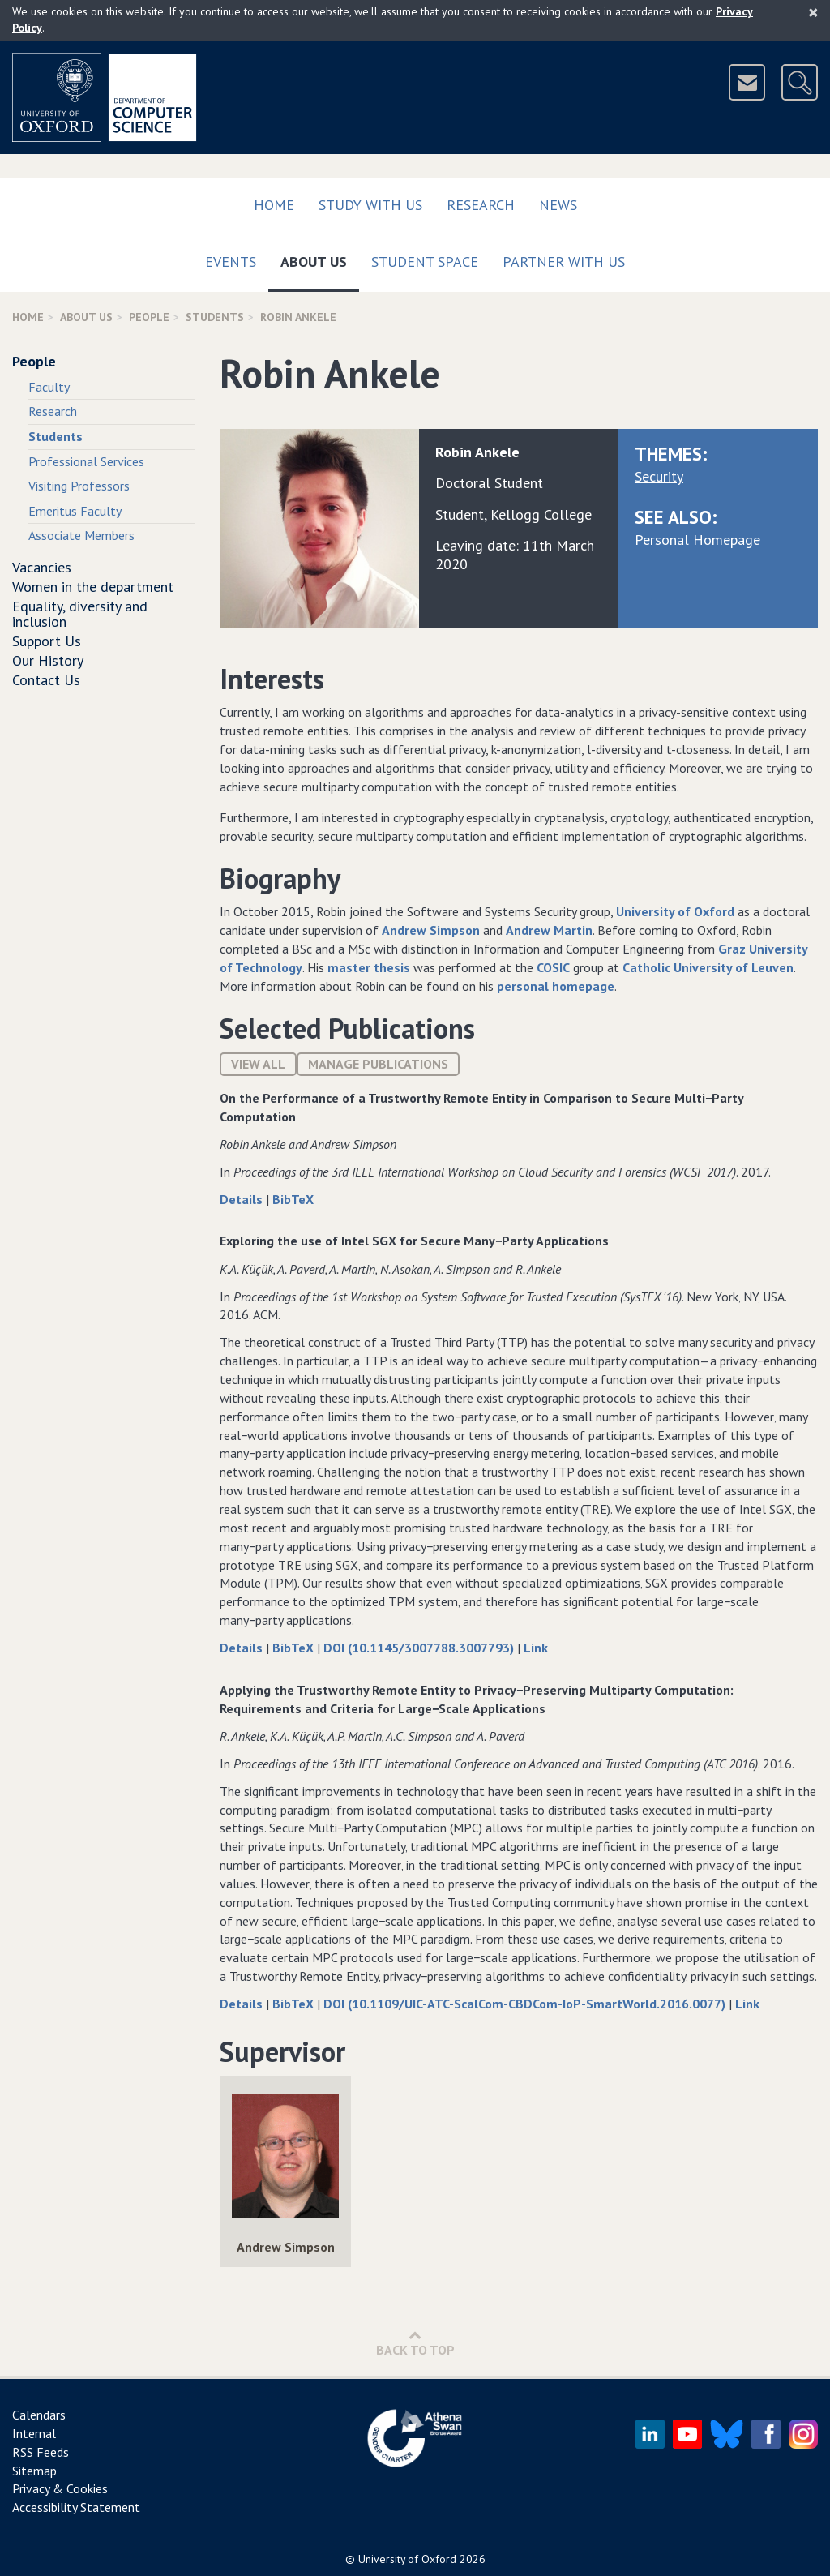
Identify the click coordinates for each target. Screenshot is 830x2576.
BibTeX (293, 1199)
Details (243, 1199)
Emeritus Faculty (75, 511)
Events (230, 261)
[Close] (813, 12)
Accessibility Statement (76, 2507)
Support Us (46, 641)
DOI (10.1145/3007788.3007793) (420, 1647)
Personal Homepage (697, 539)
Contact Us (46, 680)
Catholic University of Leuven (708, 967)
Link (536, 1647)
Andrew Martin (549, 930)
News (558, 204)
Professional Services (86, 461)
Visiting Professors (79, 486)
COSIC (553, 967)
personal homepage (555, 986)
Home (274, 204)
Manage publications (378, 1064)
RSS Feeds (40, 2452)
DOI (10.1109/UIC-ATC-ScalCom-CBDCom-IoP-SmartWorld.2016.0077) (526, 2003)
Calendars (39, 2415)
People (149, 317)
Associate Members (81, 535)
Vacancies (41, 567)
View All (258, 1064)
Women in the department (92, 586)
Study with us (370, 204)
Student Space (424, 261)
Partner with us (564, 261)
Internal (34, 2433)
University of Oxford (675, 911)
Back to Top (415, 2343)
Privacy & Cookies (60, 2488)
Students (215, 317)
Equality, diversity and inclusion (80, 614)
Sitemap (34, 2470)
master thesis (368, 967)
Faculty (49, 387)
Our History (47, 660)
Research (481, 204)
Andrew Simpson (431, 930)
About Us (319, 258)
